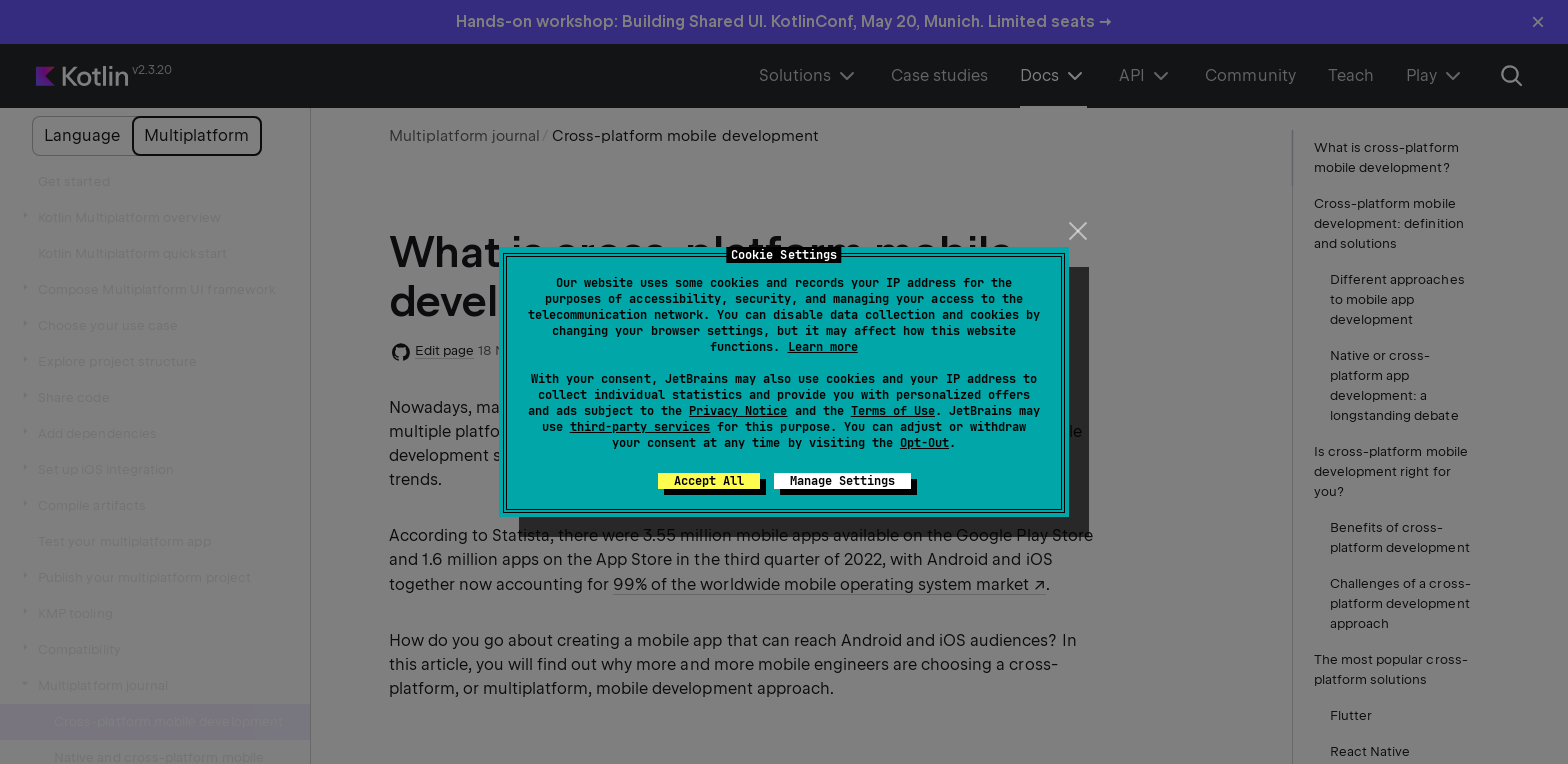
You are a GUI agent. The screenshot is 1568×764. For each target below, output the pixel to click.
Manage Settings (842, 481)
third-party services (640, 427)
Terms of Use (893, 411)
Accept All (709, 481)
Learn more (823, 347)
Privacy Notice (738, 411)
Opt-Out (924, 443)
